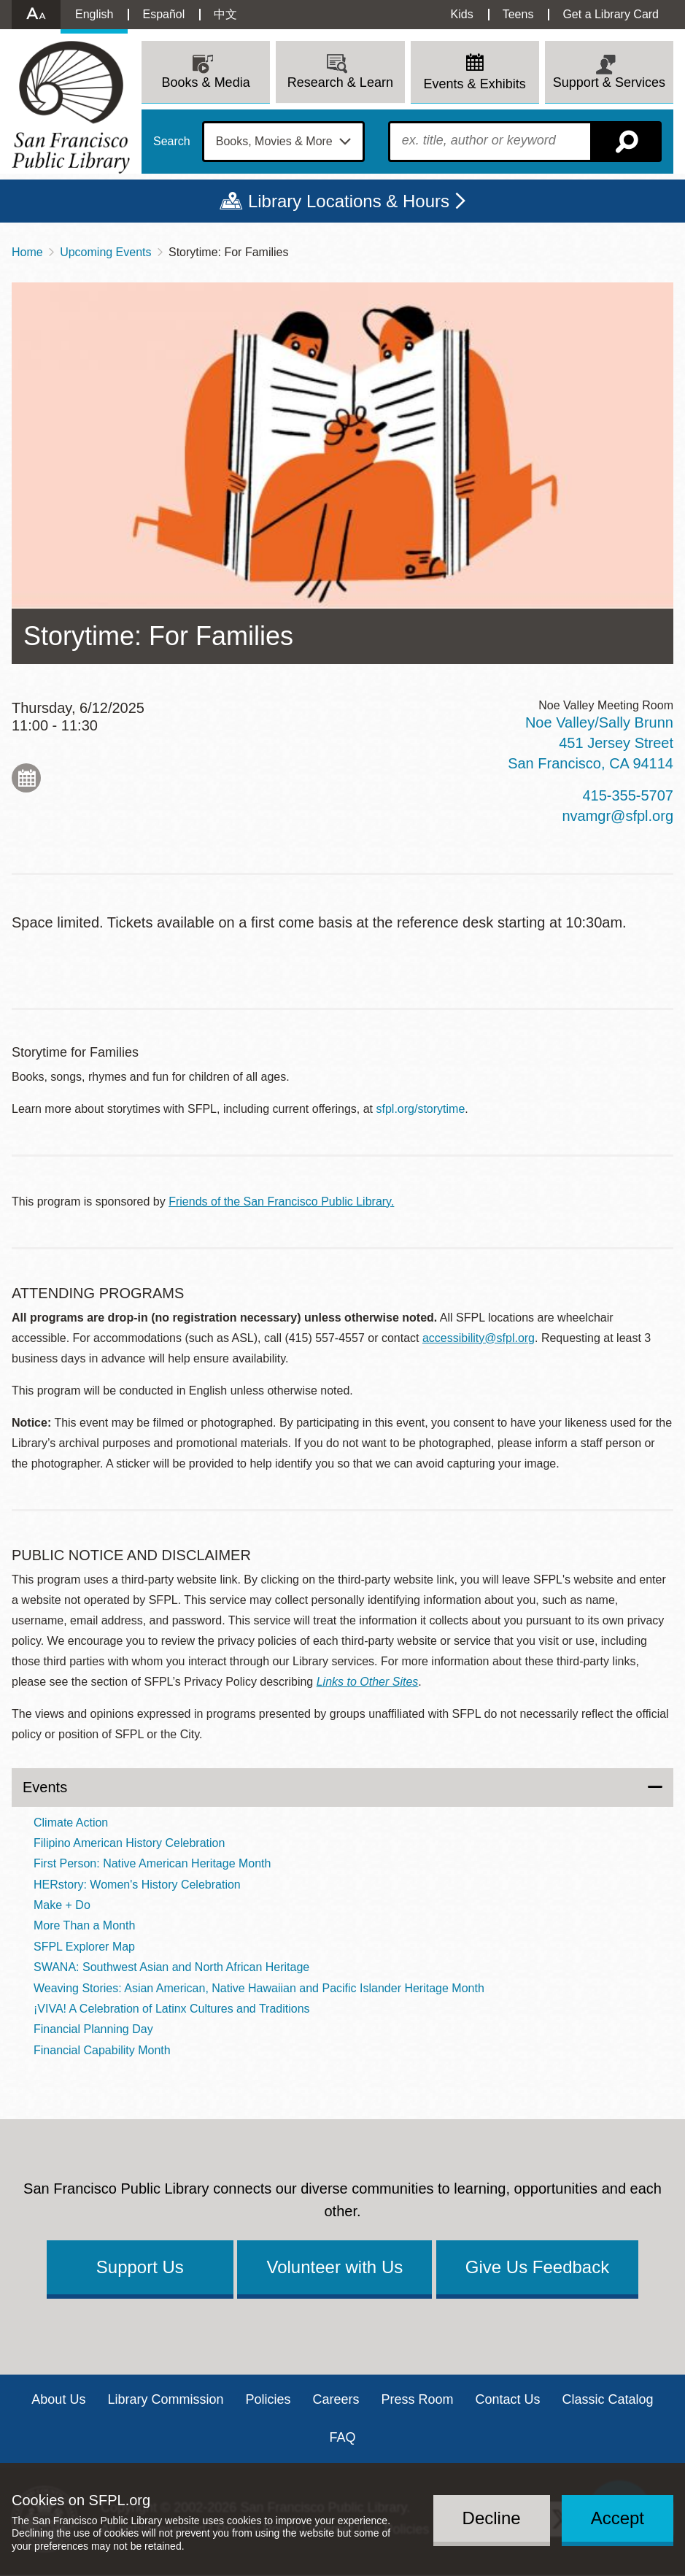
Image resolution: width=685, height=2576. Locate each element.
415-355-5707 (627, 795)
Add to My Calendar (26, 778)
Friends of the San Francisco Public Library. (281, 1201)
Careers (335, 2399)
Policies (267, 2399)
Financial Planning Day (93, 2029)
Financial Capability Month (102, 2050)
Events (45, 1787)
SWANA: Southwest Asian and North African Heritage (171, 1967)
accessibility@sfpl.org (478, 1338)
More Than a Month (84, 1925)
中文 (225, 14)
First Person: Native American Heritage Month (152, 1863)
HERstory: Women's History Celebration (137, 1884)
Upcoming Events (105, 252)
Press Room (418, 2399)
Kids (462, 14)
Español (163, 14)
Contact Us (508, 2399)
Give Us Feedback (537, 2267)
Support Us (140, 2267)
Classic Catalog (608, 2399)
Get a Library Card (610, 14)
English (94, 14)
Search (171, 141)
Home (27, 252)
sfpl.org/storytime (420, 1109)
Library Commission (165, 2399)
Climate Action (71, 1822)
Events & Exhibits (475, 84)
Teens (518, 14)
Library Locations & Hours (348, 201)
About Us (58, 2399)
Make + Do (62, 1905)
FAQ (342, 2437)
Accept (617, 2518)
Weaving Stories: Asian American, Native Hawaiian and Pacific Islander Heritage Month (259, 1988)
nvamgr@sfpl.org (617, 816)
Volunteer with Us (334, 2267)
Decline (492, 2518)
